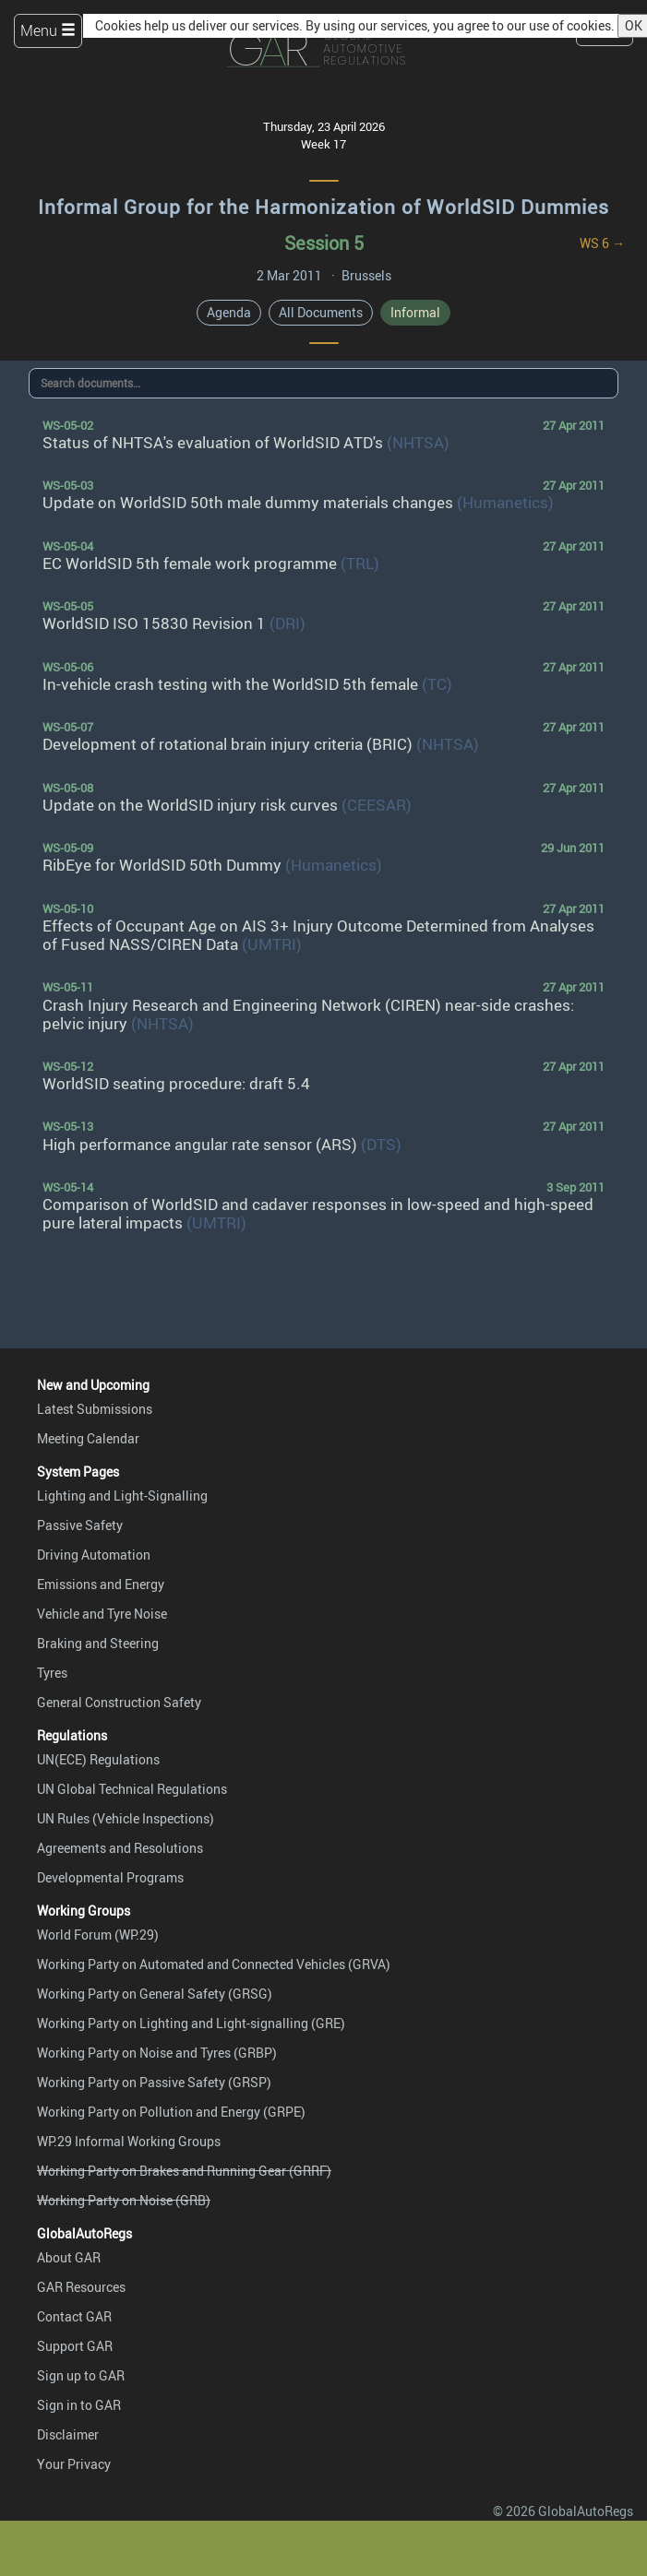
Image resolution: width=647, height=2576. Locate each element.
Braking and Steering (98, 1643)
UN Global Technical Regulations (132, 1789)
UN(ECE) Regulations (98, 1759)
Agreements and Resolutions (120, 1848)
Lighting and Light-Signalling (122, 1495)
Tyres (52, 1672)
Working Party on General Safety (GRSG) (154, 1993)
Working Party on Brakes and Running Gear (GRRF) (184, 2170)
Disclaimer (68, 2434)
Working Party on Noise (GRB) (123, 2200)
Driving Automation (93, 1554)
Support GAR (75, 2346)
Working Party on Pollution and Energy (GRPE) (171, 2111)
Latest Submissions (94, 1409)
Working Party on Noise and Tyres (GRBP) (157, 2052)
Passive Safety (80, 1525)
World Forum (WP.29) (98, 1934)
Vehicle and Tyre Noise (102, 1613)
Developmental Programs (110, 1877)
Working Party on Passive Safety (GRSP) (154, 2082)
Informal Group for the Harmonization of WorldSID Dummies (323, 207)
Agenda (229, 312)
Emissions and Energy (100, 1584)
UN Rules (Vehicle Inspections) (125, 1818)
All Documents (321, 312)
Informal (415, 312)
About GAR (69, 2257)
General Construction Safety (119, 1702)
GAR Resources (81, 2287)
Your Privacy (74, 2464)
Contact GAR (74, 2316)
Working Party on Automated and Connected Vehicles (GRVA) (213, 1964)
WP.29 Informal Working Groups (129, 2141)
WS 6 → (602, 243)
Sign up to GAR (81, 2375)
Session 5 (324, 243)
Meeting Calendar (88, 1438)
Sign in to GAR (79, 2405)
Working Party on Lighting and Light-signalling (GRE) (191, 2023)
